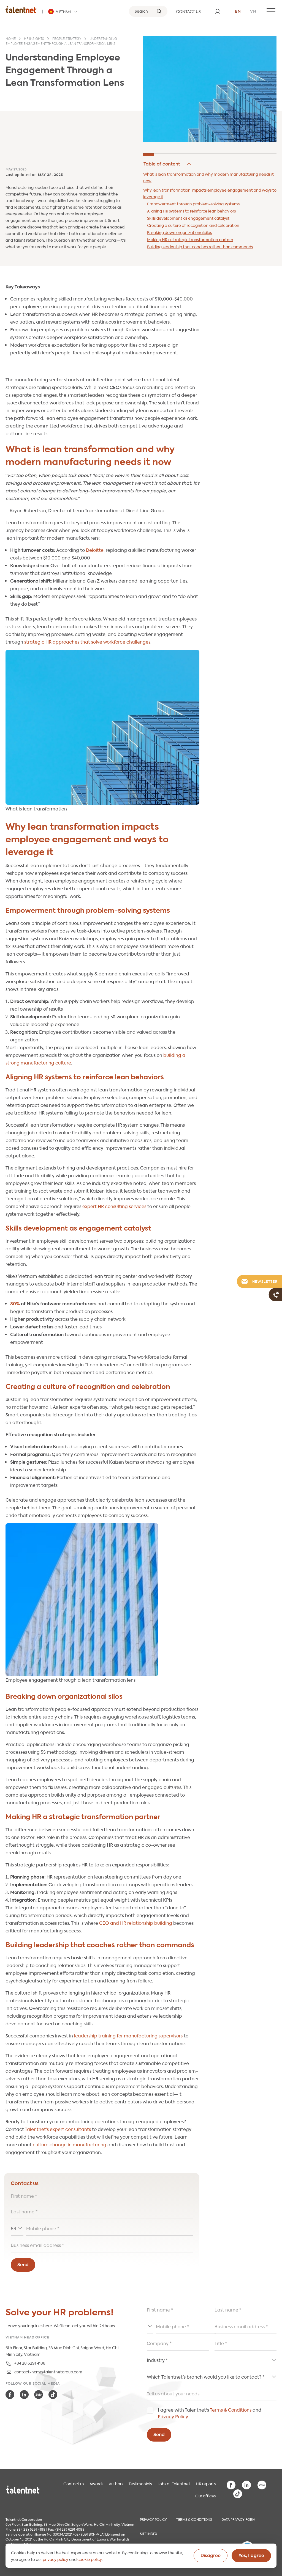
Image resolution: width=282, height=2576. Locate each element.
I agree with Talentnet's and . (209, 2412)
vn (253, 10)
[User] (217, 11)
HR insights (34, 39)
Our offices (205, 2495)
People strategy (66, 39)
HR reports (206, 2483)
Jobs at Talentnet (173, 2483)
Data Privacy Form (238, 2519)
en (238, 10)
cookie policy (89, 2559)
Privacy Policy (173, 2416)
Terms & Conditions (230, 2409)
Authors (116, 2483)
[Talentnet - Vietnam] (63, 11)
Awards (96, 2483)
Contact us (73, 2483)
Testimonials (140, 2483)
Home (11, 39)
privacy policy (55, 2559)
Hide (167, 164)
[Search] (148, 11)
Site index (148, 2533)
